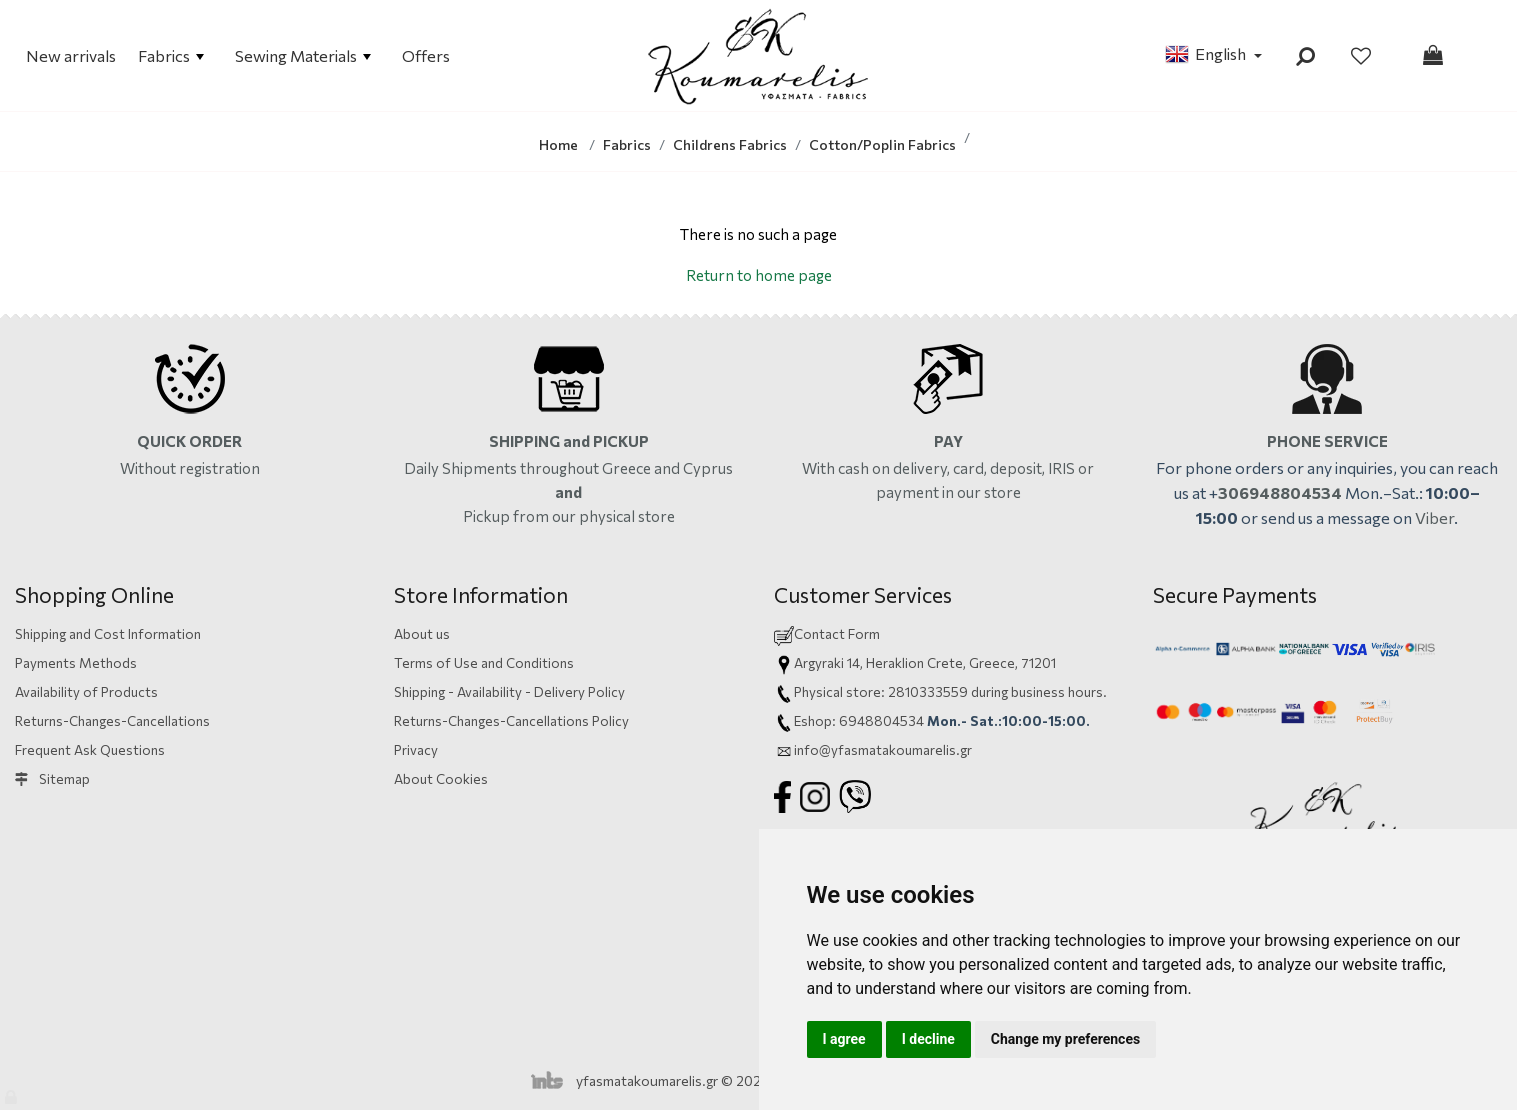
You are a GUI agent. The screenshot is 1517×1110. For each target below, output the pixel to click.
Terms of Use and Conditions (484, 662)
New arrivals (71, 55)
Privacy (416, 749)
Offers (426, 55)
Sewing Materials (303, 55)
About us (422, 633)
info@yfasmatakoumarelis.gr (883, 749)
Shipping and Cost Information (108, 633)
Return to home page (759, 275)
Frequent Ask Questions (90, 749)
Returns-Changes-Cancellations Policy (511, 720)
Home (558, 144)
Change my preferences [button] (1065, 1039)
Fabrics (171, 55)
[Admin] (12, 1092)
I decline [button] (928, 1039)
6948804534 (881, 720)
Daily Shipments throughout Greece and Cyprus (568, 468)
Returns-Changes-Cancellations (112, 720)
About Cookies (441, 778)
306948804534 (1280, 492)
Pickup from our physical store (569, 516)
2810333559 (928, 691)
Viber (1434, 517)
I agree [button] (844, 1039)
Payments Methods (76, 662)
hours (1085, 691)
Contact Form (837, 633)
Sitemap (52, 778)
